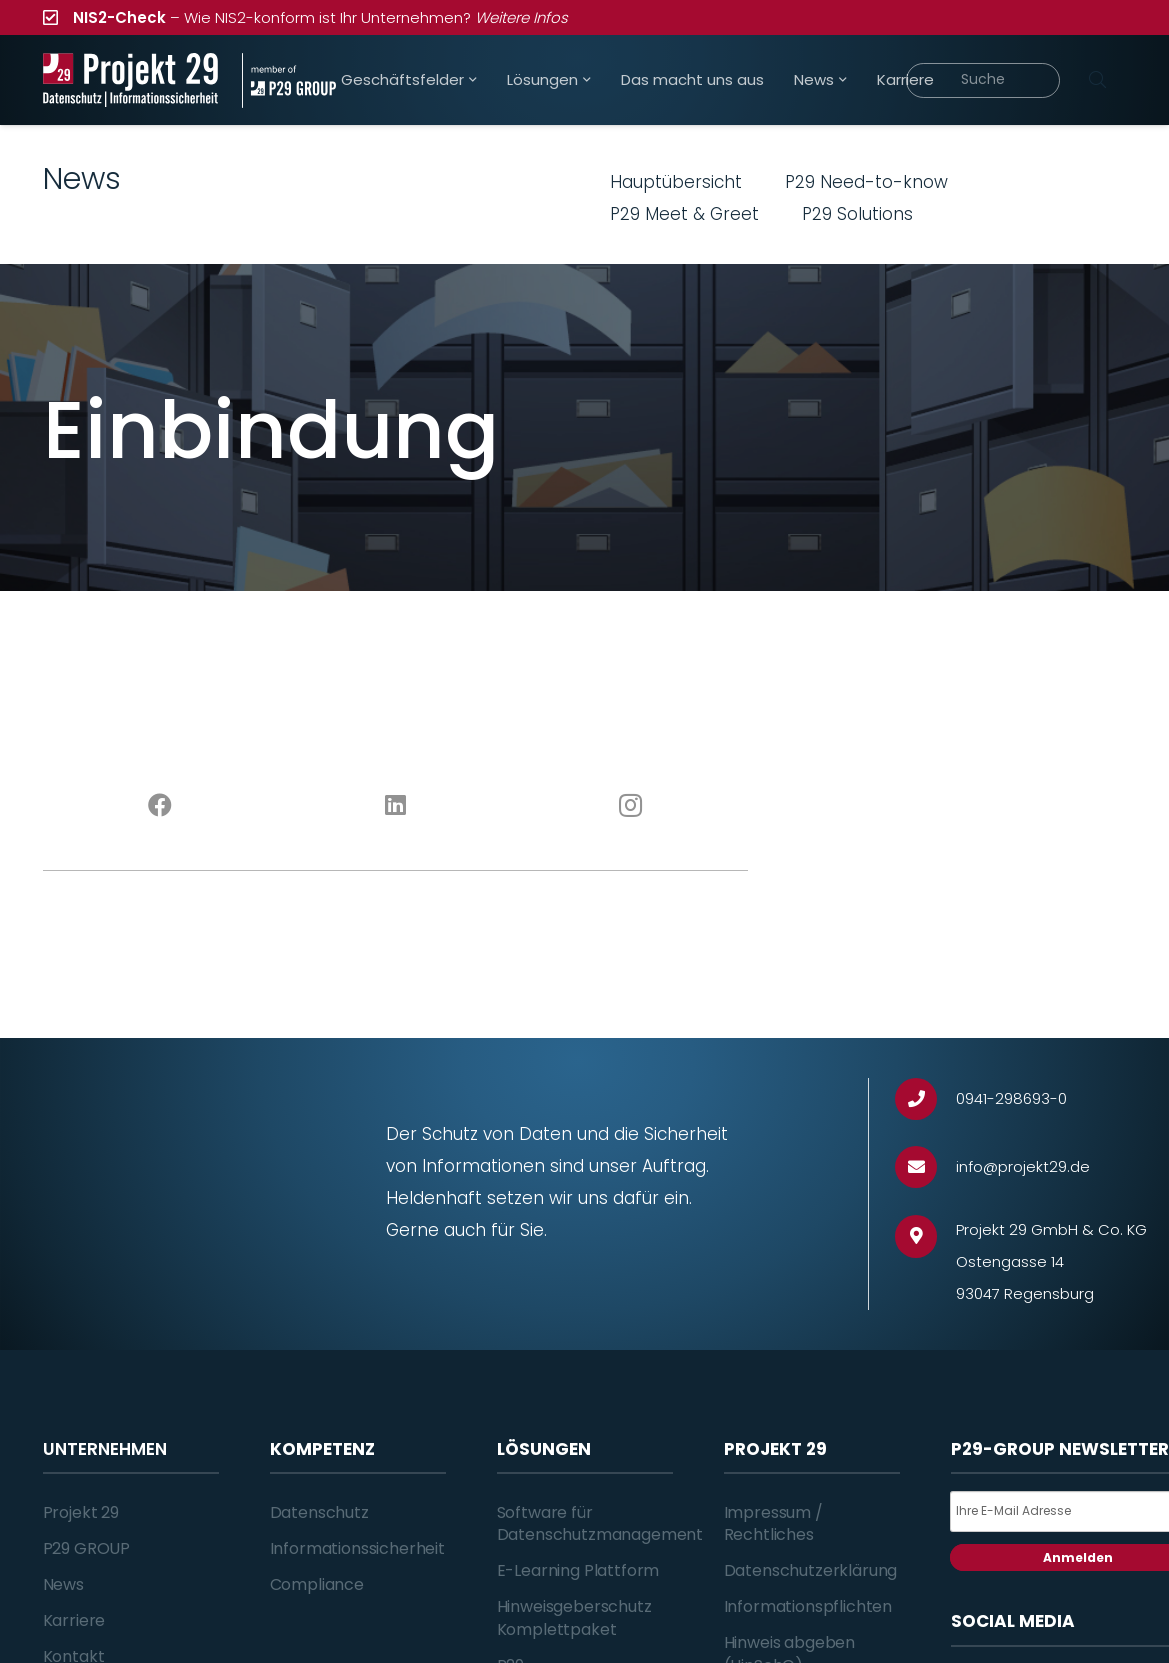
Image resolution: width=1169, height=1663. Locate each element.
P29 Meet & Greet (684, 214)
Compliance (317, 1584)
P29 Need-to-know (866, 182)
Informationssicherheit (357, 1548)
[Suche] (983, 80)
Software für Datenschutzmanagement (600, 1523)
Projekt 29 (81, 1512)
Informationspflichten (808, 1606)
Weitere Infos (521, 17)
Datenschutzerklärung (811, 1570)
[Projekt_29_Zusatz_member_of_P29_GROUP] (289, 80)
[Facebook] (160, 806)
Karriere (74, 1620)
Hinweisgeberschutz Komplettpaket (574, 1617)
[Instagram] (630, 806)
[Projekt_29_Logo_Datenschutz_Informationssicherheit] (131, 80)
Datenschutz (319, 1512)
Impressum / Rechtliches (773, 1523)
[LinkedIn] (395, 806)
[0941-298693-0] (925, 1099)
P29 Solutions (857, 214)
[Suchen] (1098, 80)
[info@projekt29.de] (925, 1167)
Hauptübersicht (676, 182)
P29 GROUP (87, 1548)
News (63, 1584)
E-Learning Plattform (578, 1570)
